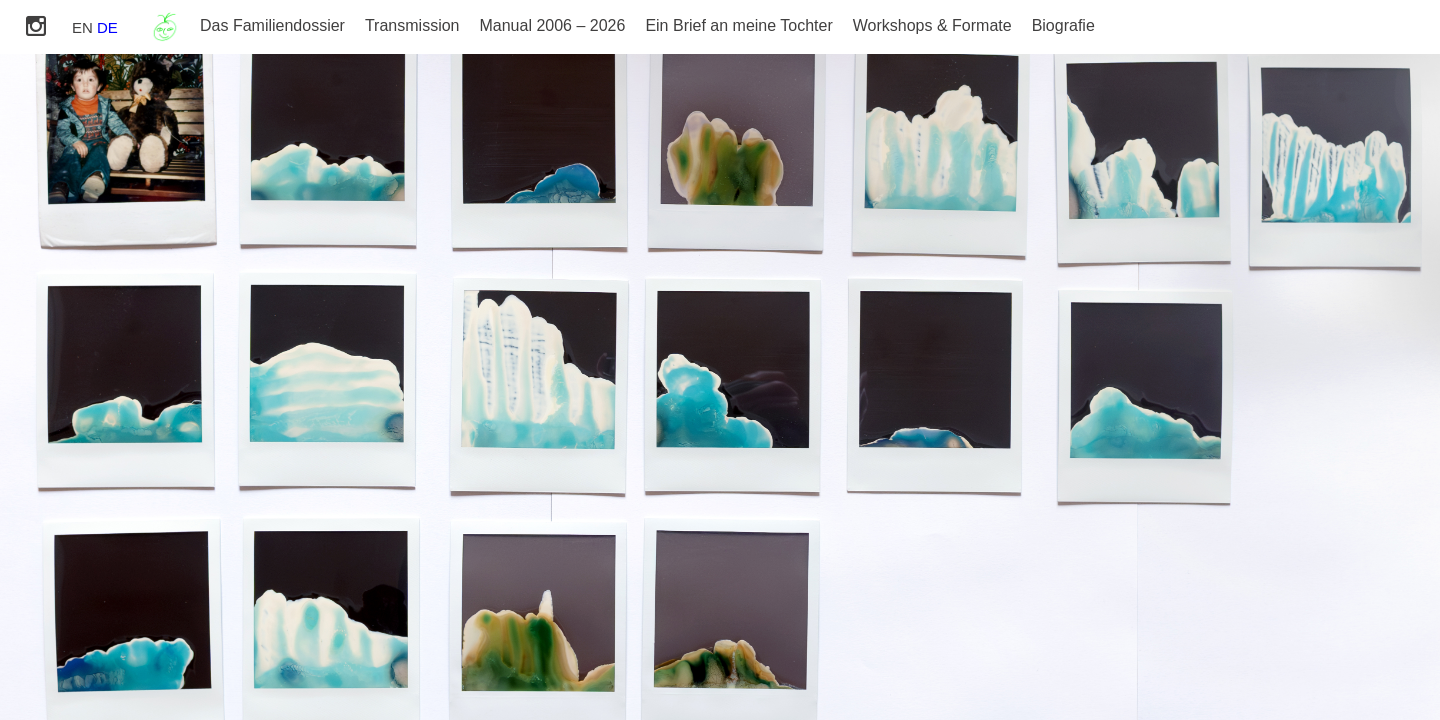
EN (82, 27)
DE (107, 27)
